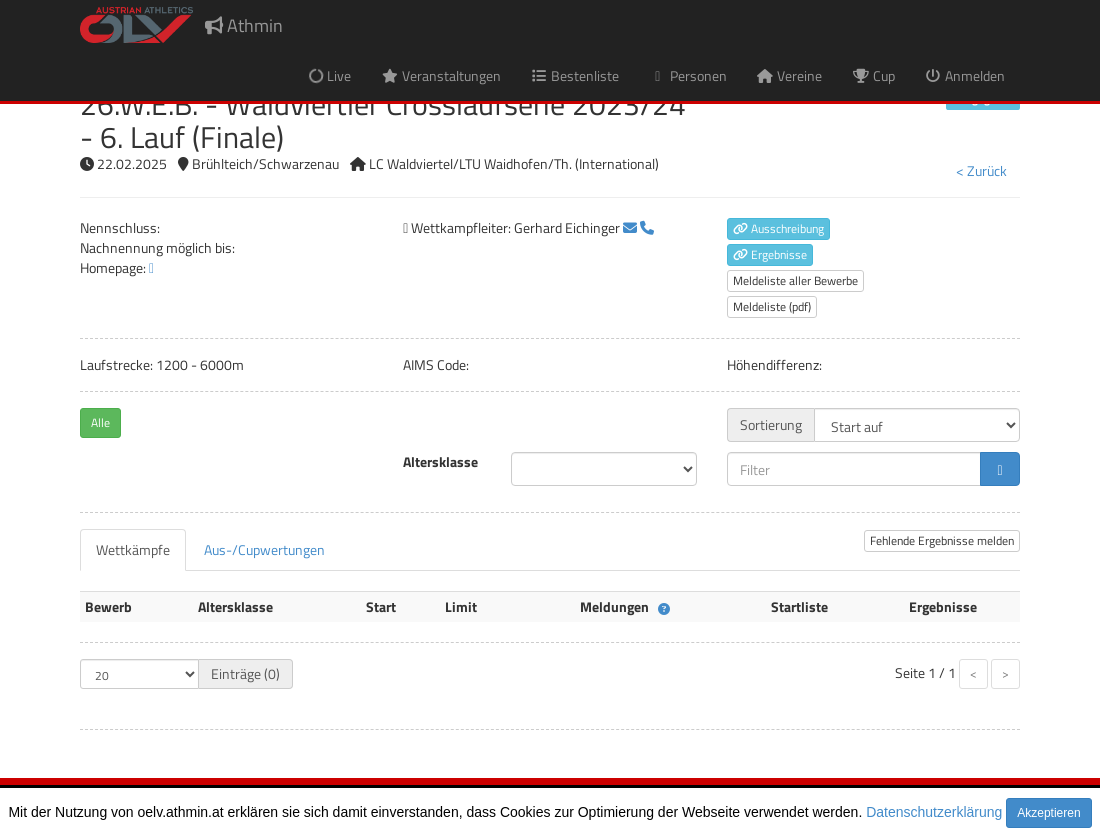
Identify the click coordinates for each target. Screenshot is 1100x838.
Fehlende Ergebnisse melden (942, 540)
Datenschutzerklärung (934, 812)
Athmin (244, 25)
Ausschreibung (778, 228)
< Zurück (981, 170)
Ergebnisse (770, 254)
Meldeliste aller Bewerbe (795, 280)
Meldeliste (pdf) (772, 306)
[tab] (133, 550)
